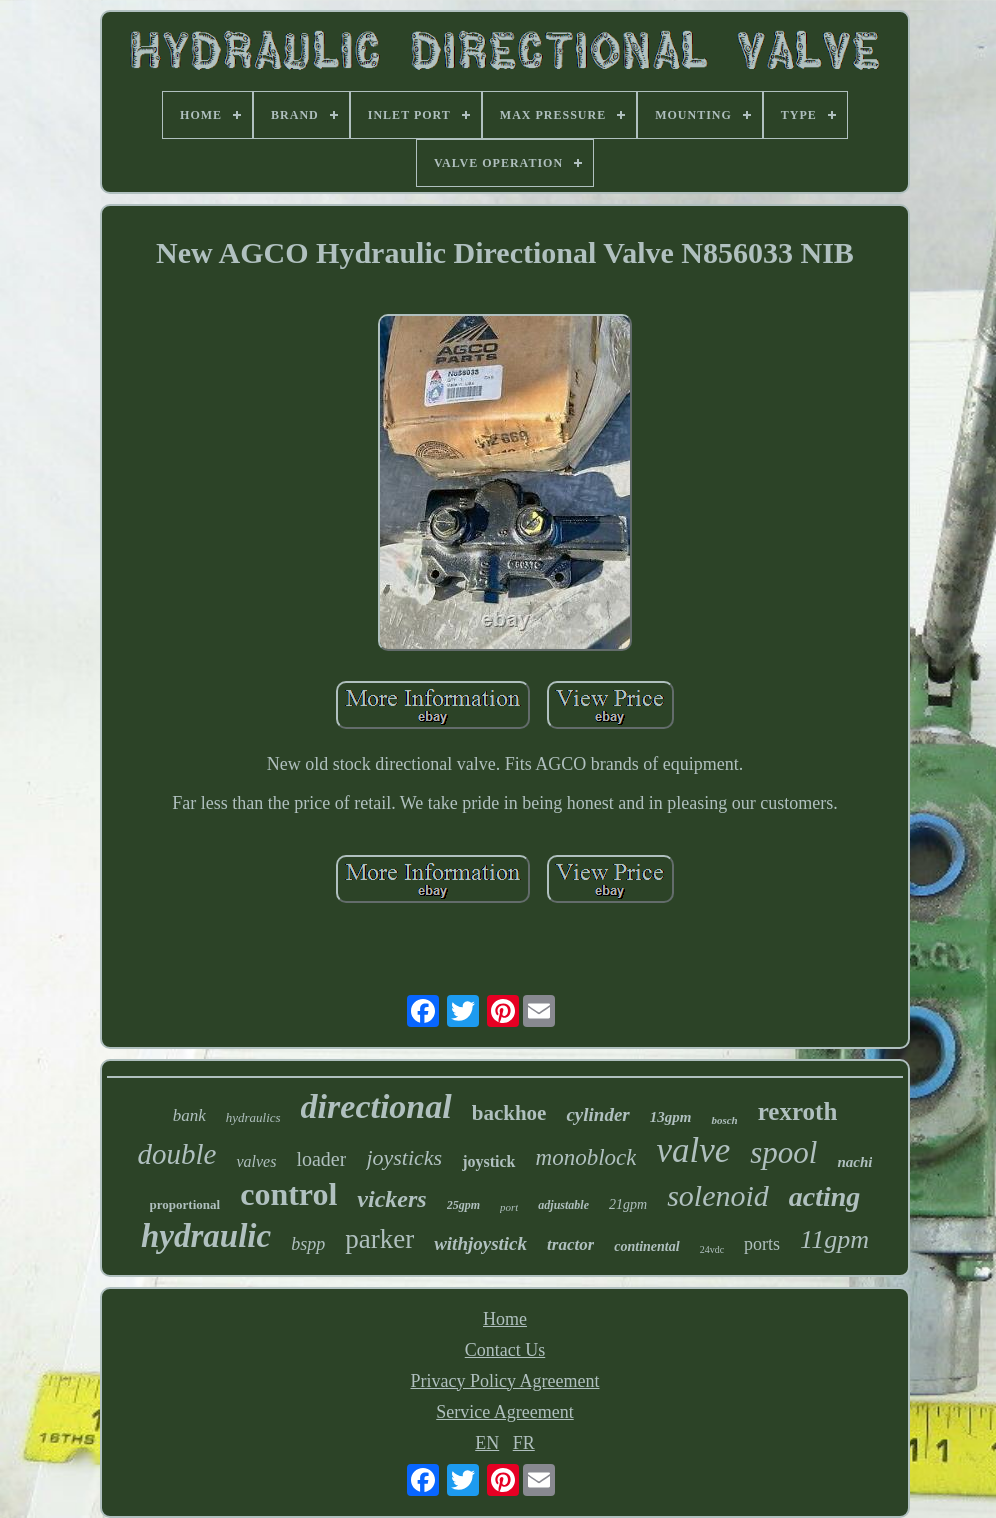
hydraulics (253, 1117)
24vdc (712, 1249)
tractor (570, 1244)
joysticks (404, 1157)
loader (321, 1159)
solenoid (718, 1195)
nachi (854, 1162)
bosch (724, 1120)
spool (783, 1152)
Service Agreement (504, 1412)
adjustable (563, 1205)
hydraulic (206, 1236)
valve (693, 1150)
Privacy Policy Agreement (505, 1381)
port (509, 1207)
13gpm (671, 1117)
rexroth (798, 1111)
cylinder (597, 1114)
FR (524, 1443)
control (288, 1194)
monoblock (586, 1157)
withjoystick (480, 1243)
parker (379, 1239)
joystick (488, 1161)
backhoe (509, 1113)
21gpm (628, 1204)
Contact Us (505, 1350)
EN (487, 1443)
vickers (391, 1199)
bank (189, 1115)
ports (762, 1244)
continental (646, 1246)
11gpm (834, 1239)
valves (256, 1161)
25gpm (463, 1205)
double (177, 1154)
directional (376, 1106)
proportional (185, 1204)
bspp (308, 1244)
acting (825, 1196)
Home (505, 1319)
